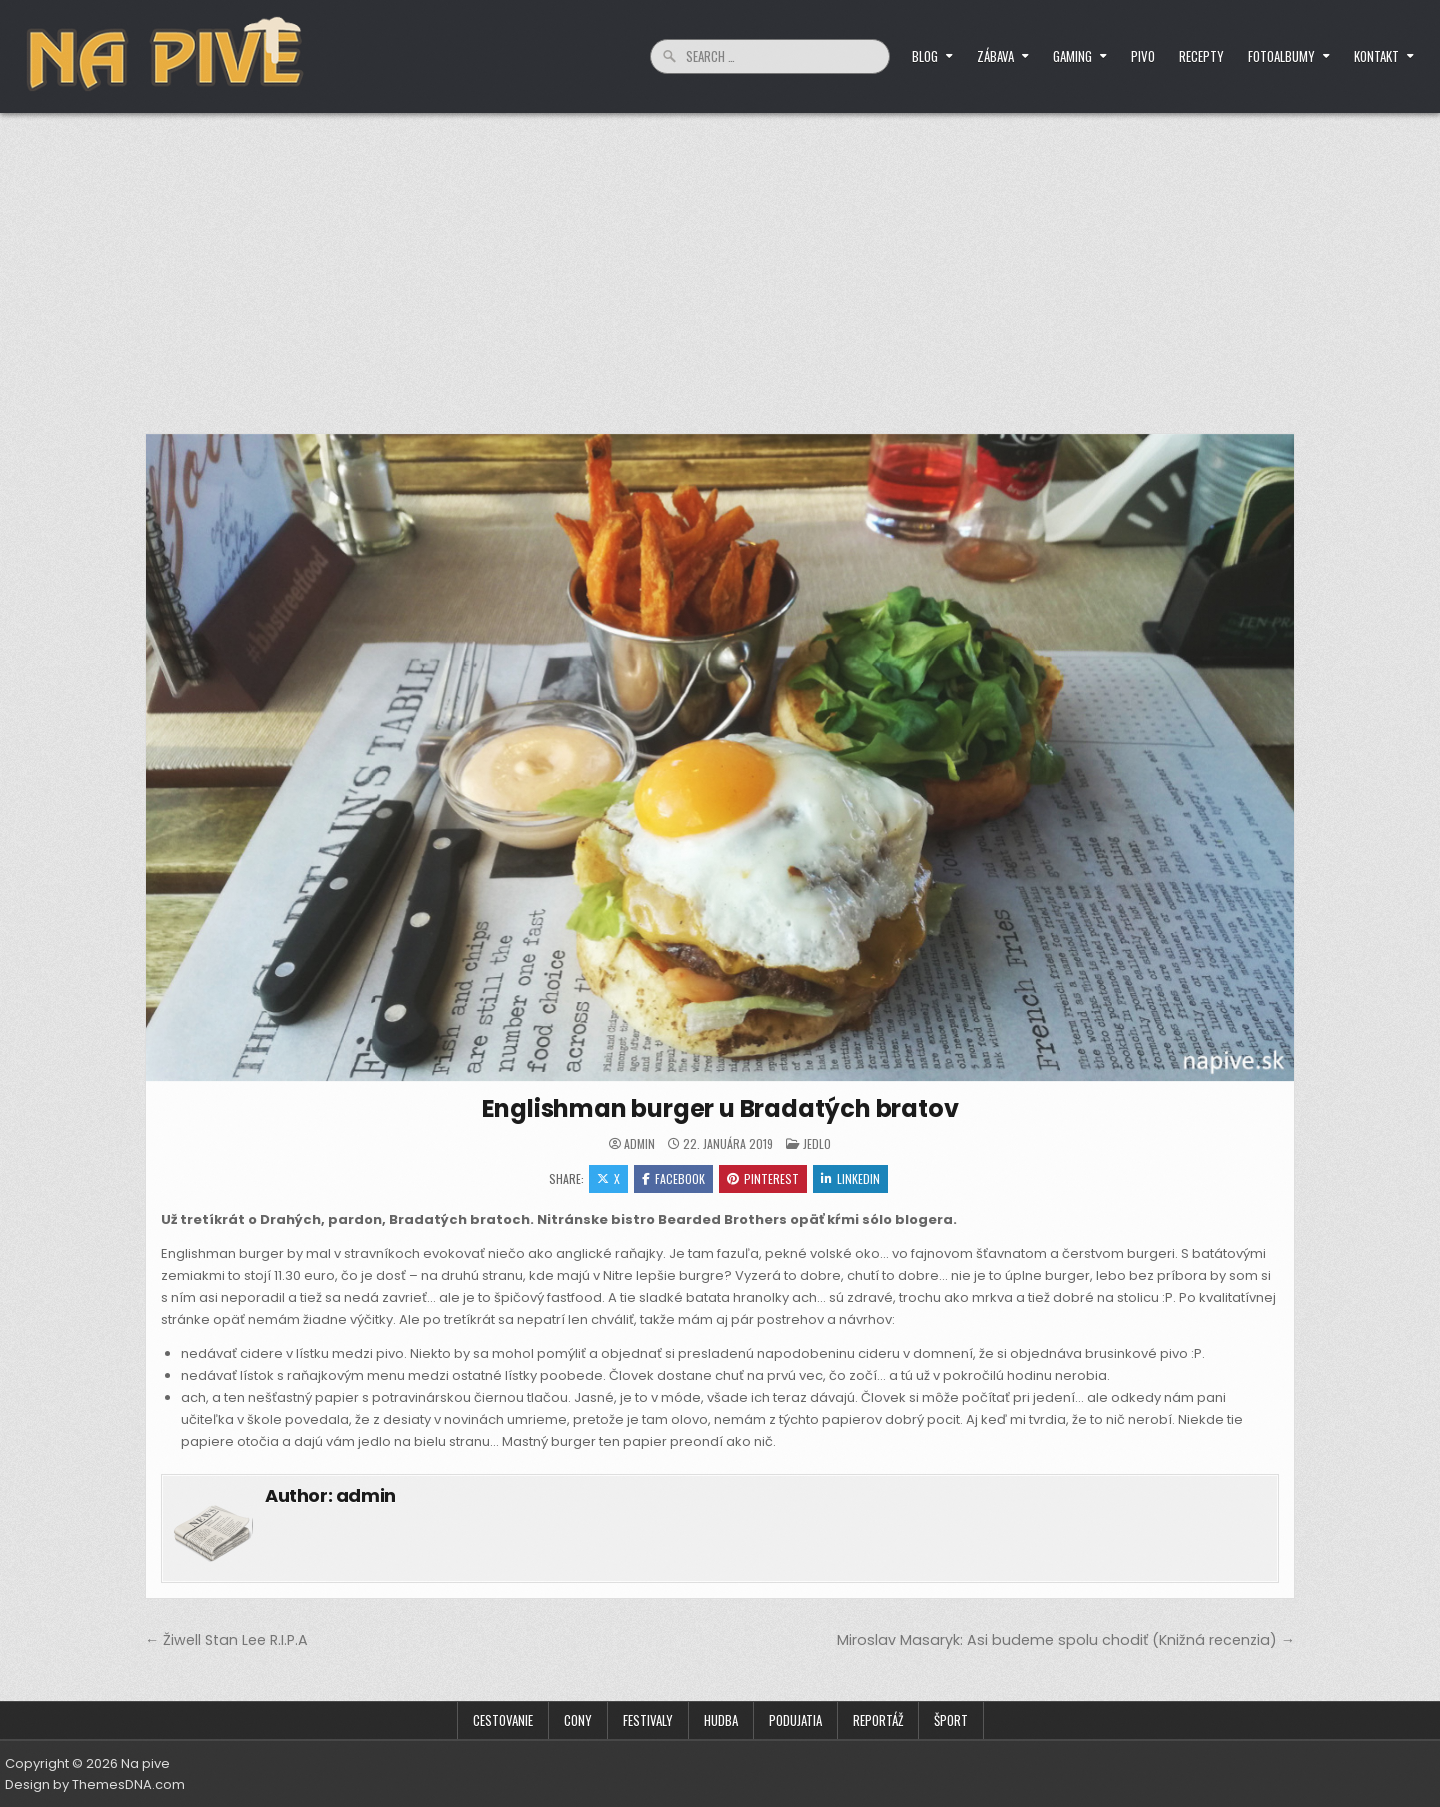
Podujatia (795, 1720)
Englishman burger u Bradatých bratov (720, 1108)
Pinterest (763, 1178)
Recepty (1201, 56)
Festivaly (648, 1720)
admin (639, 1144)
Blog (925, 56)
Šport (951, 1720)
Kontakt (1376, 56)
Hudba (721, 1720)
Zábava (995, 56)
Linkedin (850, 1178)
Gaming (1072, 56)
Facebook (673, 1178)
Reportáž (878, 1720)
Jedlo (817, 1143)
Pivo (1143, 56)
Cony (578, 1720)
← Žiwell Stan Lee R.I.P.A (226, 1640)
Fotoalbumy (1281, 56)
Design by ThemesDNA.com (95, 1784)
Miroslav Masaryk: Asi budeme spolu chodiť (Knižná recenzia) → (1066, 1640)
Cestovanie (503, 1720)
